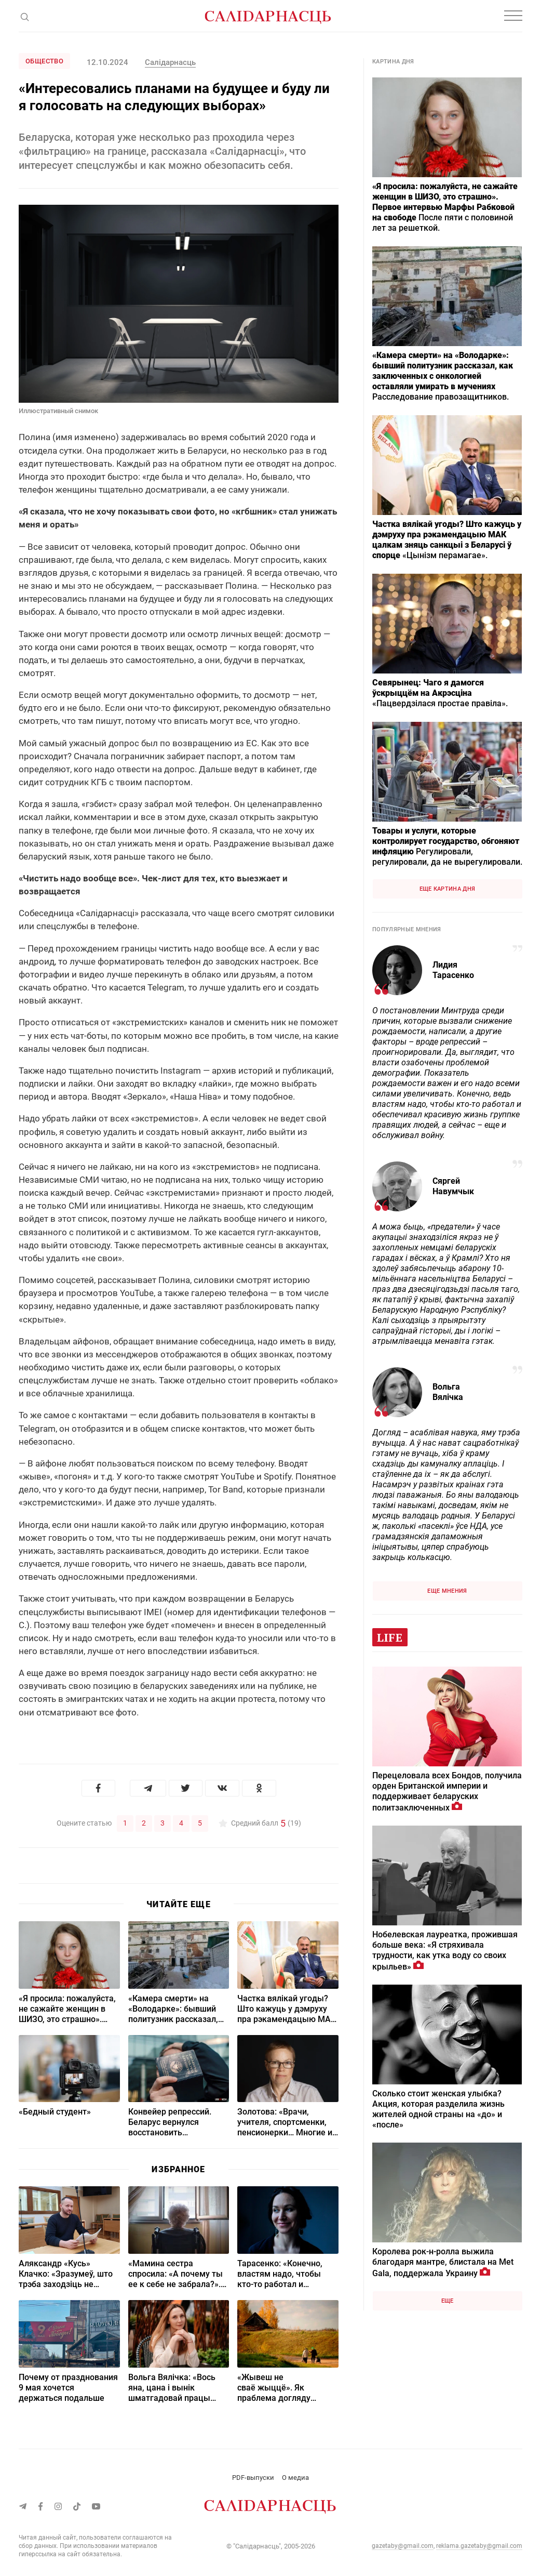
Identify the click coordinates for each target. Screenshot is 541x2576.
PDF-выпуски (253, 2477)
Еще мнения (447, 1591)
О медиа (295, 2477)
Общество (44, 61)
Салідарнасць (170, 62)
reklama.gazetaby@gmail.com (479, 2545)
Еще (447, 2300)
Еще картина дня (448, 889)
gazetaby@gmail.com (403, 2545)
